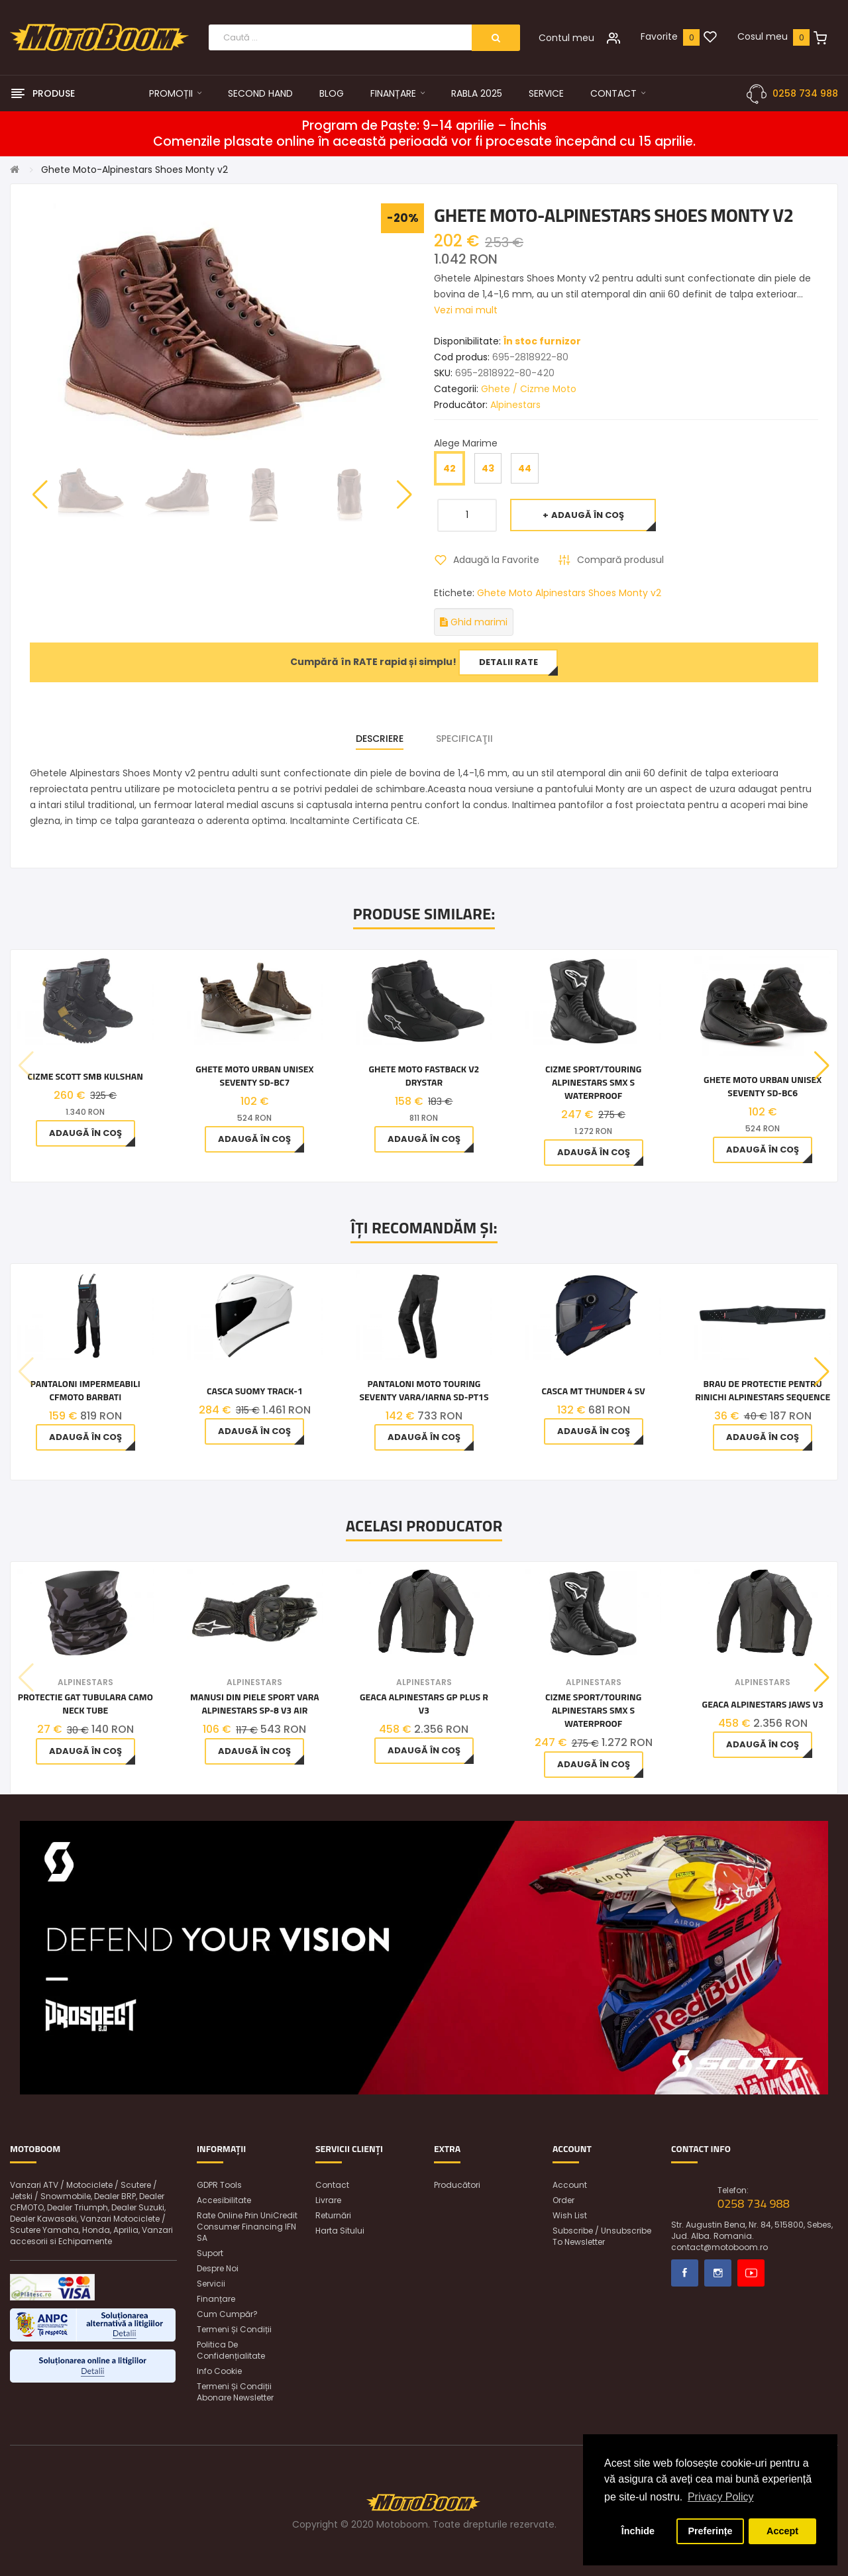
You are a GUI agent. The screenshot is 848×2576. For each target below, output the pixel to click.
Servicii (211, 2283)
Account (570, 2184)
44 (524, 468)
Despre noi (217, 2268)
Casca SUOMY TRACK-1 (255, 1391)
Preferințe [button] (710, 2531)
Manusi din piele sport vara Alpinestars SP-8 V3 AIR (254, 1703)
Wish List (570, 2215)
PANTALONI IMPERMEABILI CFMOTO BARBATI (85, 1390)
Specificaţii (464, 738)
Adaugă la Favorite (496, 559)
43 (488, 468)
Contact (332, 2184)
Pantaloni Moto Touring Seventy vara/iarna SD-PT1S (423, 1390)
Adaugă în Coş (587, 515)
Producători (457, 2184)
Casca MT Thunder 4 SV (593, 1391)
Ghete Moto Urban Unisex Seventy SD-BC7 (254, 1075)
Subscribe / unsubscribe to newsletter (602, 2236)
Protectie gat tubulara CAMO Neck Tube (85, 1703)
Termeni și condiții (234, 2329)
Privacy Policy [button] (721, 2496)
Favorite (659, 36)
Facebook (684, 2273)
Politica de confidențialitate (231, 2350)
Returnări (333, 2215)
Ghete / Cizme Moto (528, 388)
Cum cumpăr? (227, 2314)
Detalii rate (508, 662)
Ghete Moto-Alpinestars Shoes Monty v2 (134, 169)
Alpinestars (515, 404)
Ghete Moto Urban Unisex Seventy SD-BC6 (763, 1086)
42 (449, 468)
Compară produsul (620, 559)
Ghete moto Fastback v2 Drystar (424, 1075)
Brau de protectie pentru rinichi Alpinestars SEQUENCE (762, 1390)
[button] (404, 494)
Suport (210, 2253)
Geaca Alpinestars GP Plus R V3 (424, 1703)
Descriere (379, 738)
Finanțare (216, 2298)
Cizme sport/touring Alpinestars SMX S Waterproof (593, 1082)
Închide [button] (638, 2531)
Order (563, 2200)
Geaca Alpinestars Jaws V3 (762, 1704)
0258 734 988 (805, 93)
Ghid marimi (473, 622)
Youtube (751, 2273)
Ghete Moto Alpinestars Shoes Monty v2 (569, 592)
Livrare (328, 2200)
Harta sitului (339, 2230)
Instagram (717, 2273)
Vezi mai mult (466, 310)
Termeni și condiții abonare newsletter (235, 2392)
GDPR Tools (219, 2184)
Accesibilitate (224, 2200)
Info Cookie (219, 2371)
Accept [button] (782, 2531)
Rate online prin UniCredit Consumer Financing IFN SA (247, 2226)
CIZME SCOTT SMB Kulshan (85, 1076)
